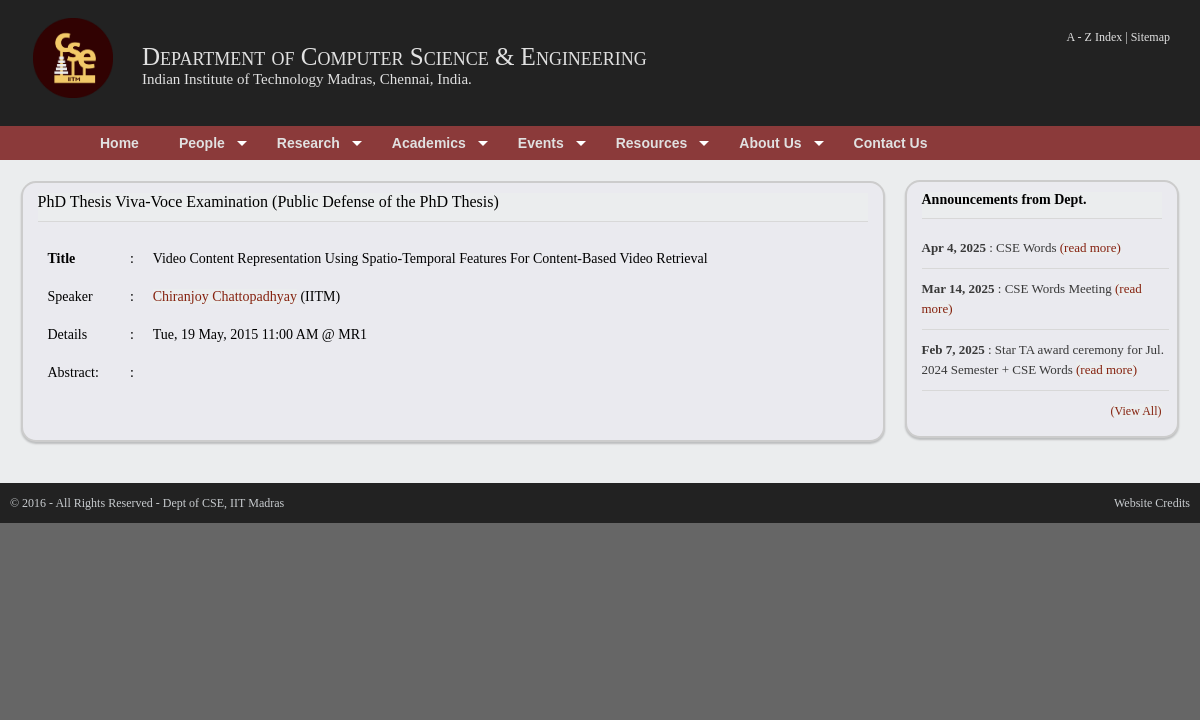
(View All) (1136, 411)
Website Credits (1152, 503)
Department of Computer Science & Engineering (394, 56)
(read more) (1090, 247)
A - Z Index (1095, 37)
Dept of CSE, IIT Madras (223, 503)
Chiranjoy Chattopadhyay (225, 296)
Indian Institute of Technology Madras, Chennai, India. (307, 79)
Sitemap (1150, 37)
